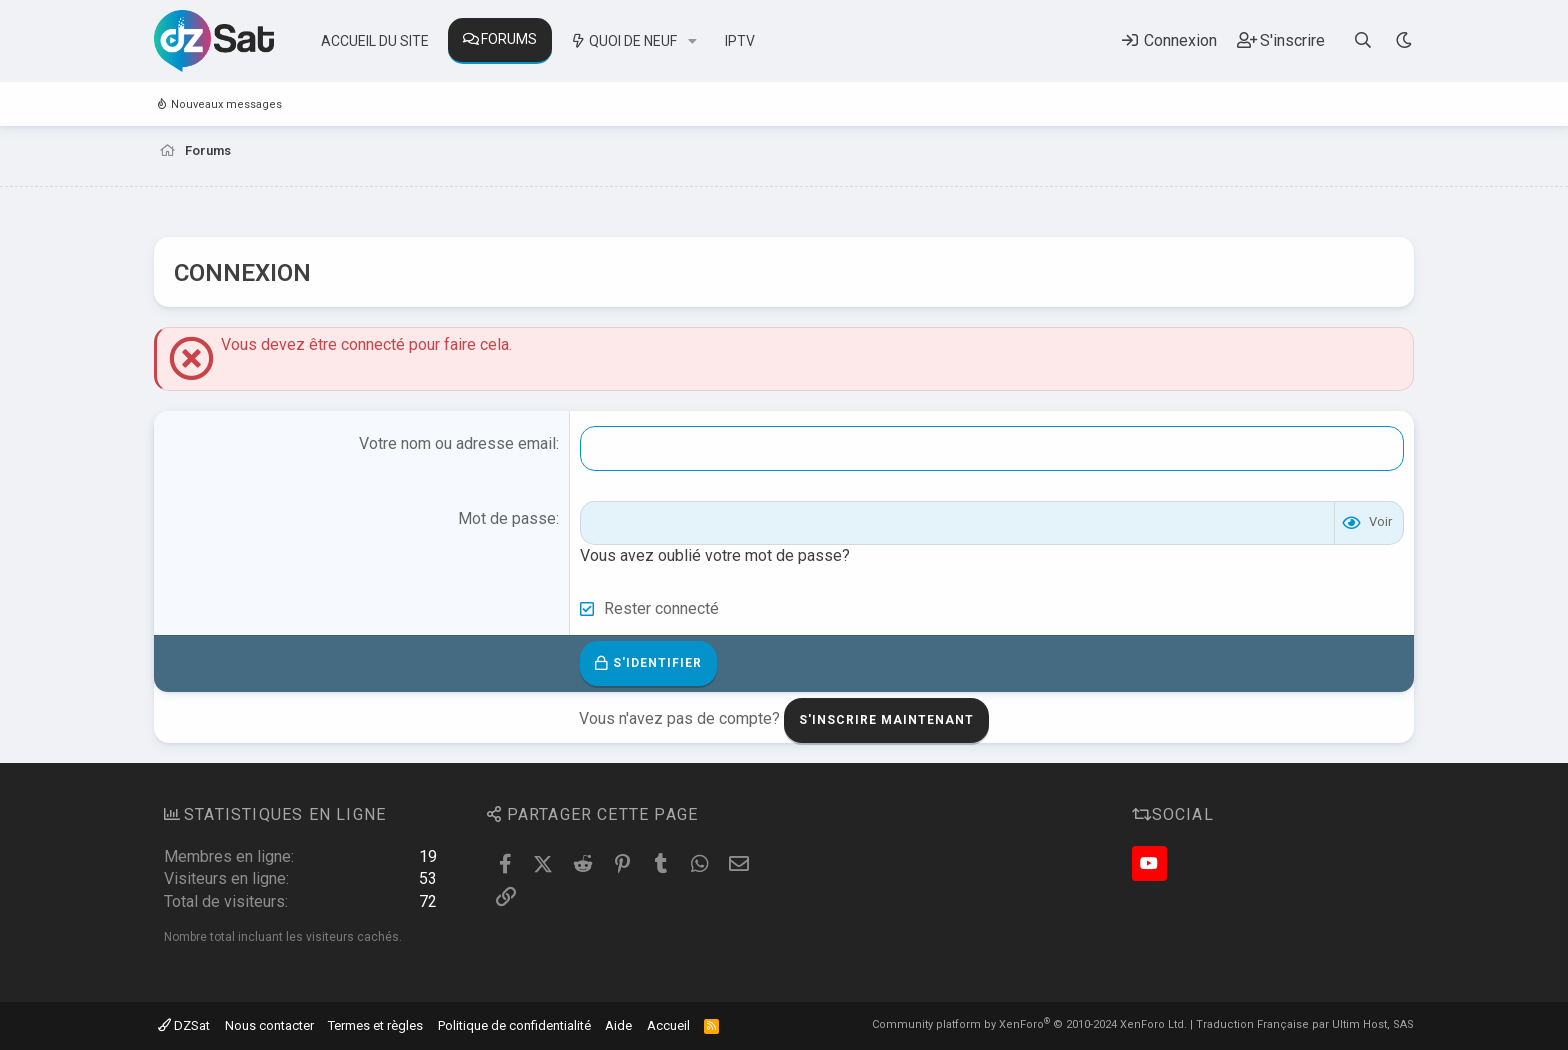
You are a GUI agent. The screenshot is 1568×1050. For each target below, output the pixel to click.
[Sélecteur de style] (1403, 40)
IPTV (740, 41)
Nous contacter (269, 1025)
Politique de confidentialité (514, 1025)
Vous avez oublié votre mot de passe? (715, 555)
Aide (618, 1025)
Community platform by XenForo (1029, 1024)
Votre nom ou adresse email (457, 443)
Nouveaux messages (226, 104)
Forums (509, 39)
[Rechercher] (1363, 40)
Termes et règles (375, 1025)
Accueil (668, 1025)
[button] (692, 42)
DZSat (184, 1025)
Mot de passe (507, 518)
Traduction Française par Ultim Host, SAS (1305, 1024)
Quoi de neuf (633, 41)
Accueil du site (375, 41)
